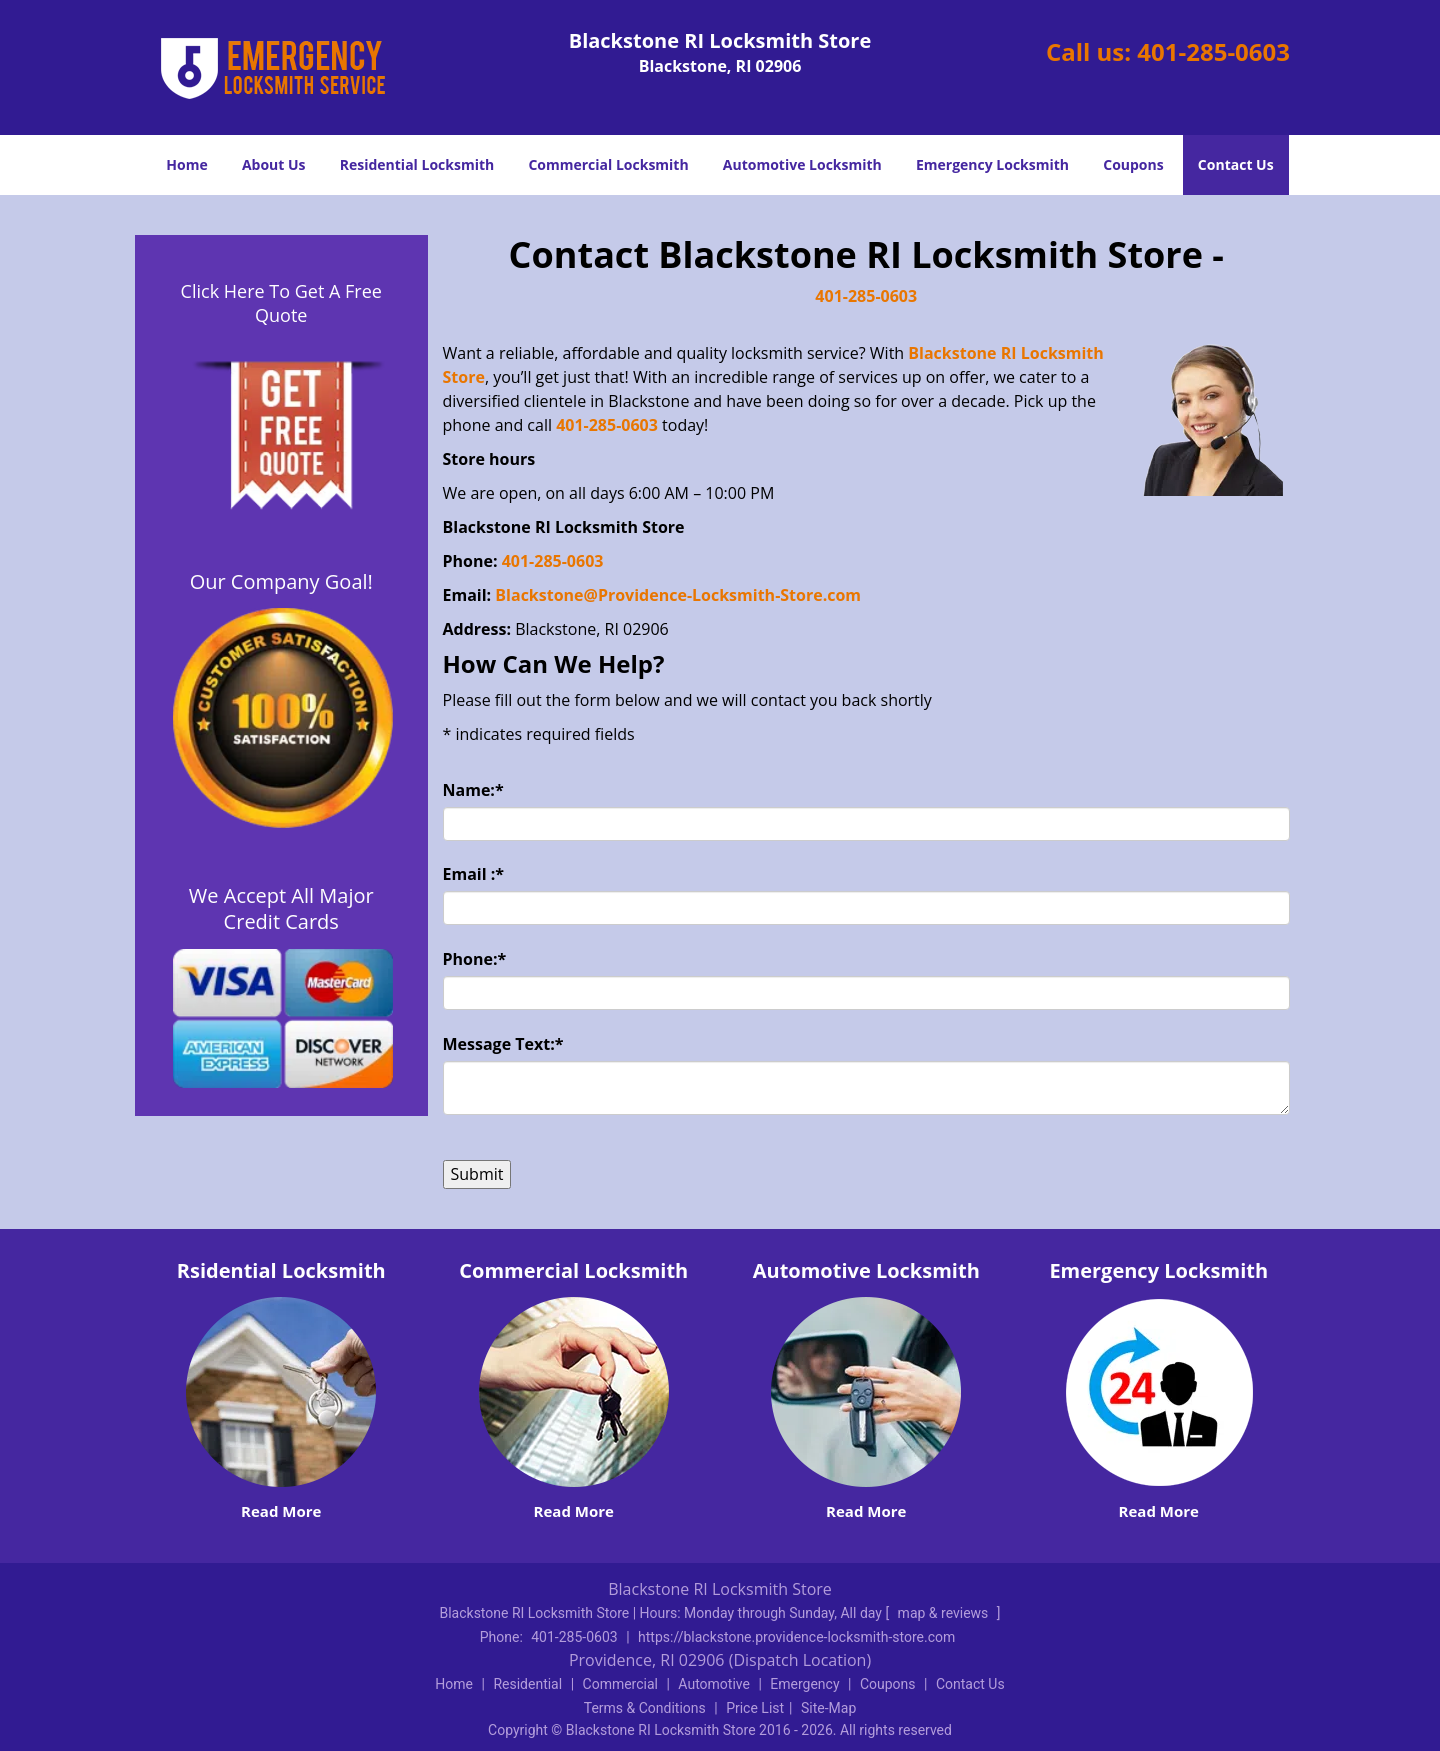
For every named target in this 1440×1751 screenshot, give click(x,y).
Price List (755, 1708)
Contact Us (1236, 164)
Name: (473, 790)
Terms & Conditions (645, 1708)
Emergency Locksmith (992, 164)
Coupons (1133, 164)
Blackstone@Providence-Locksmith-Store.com (680, 595)
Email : (474, 874)
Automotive (714, 1684)
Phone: (475, 959)
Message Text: (503, 1044)
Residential (527, 1684)
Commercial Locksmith (608, 164)
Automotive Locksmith (802, 164)
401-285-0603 (1213, 51)
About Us (274, 164)
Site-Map (828, 1708)
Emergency (804, 1684)
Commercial (620, 1684)
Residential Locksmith (417, 164)
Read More (281, 1511)
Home (186, 164)
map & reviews (945, 1613)
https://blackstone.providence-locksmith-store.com (796, 1637)
